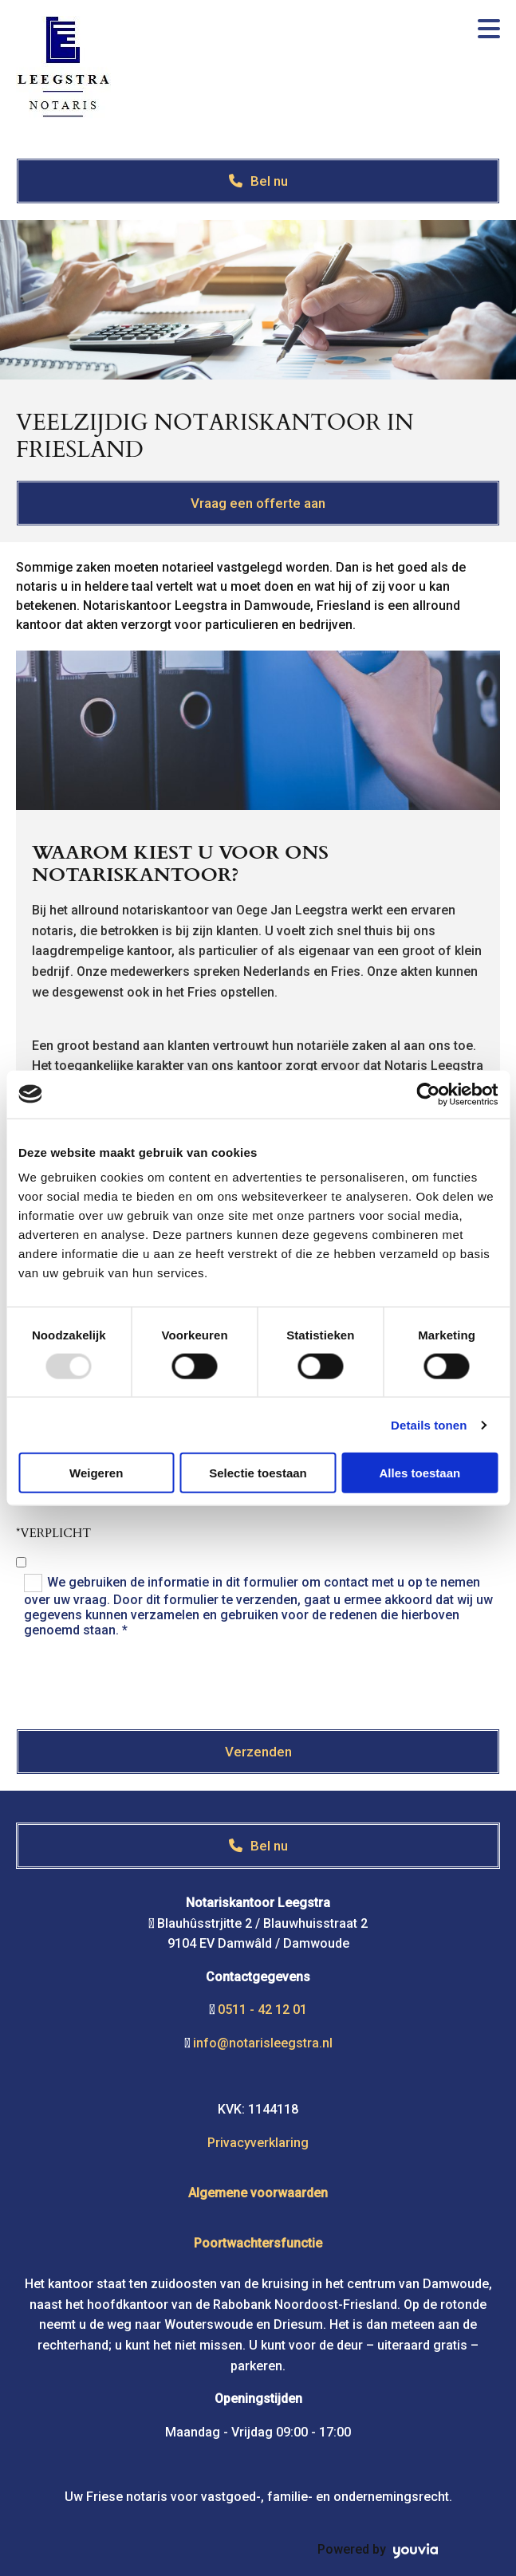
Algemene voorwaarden (258, 2192)
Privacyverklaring (258, 2142)
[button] (258, 181)
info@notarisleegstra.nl (263, 2043)
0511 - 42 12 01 (262, 2009)
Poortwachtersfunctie (258, 2243)
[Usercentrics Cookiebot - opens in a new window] (428, 1094)
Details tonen (429, 1424)
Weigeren (96, 1473)
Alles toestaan (419, 1473)
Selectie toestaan (258, 1473)
